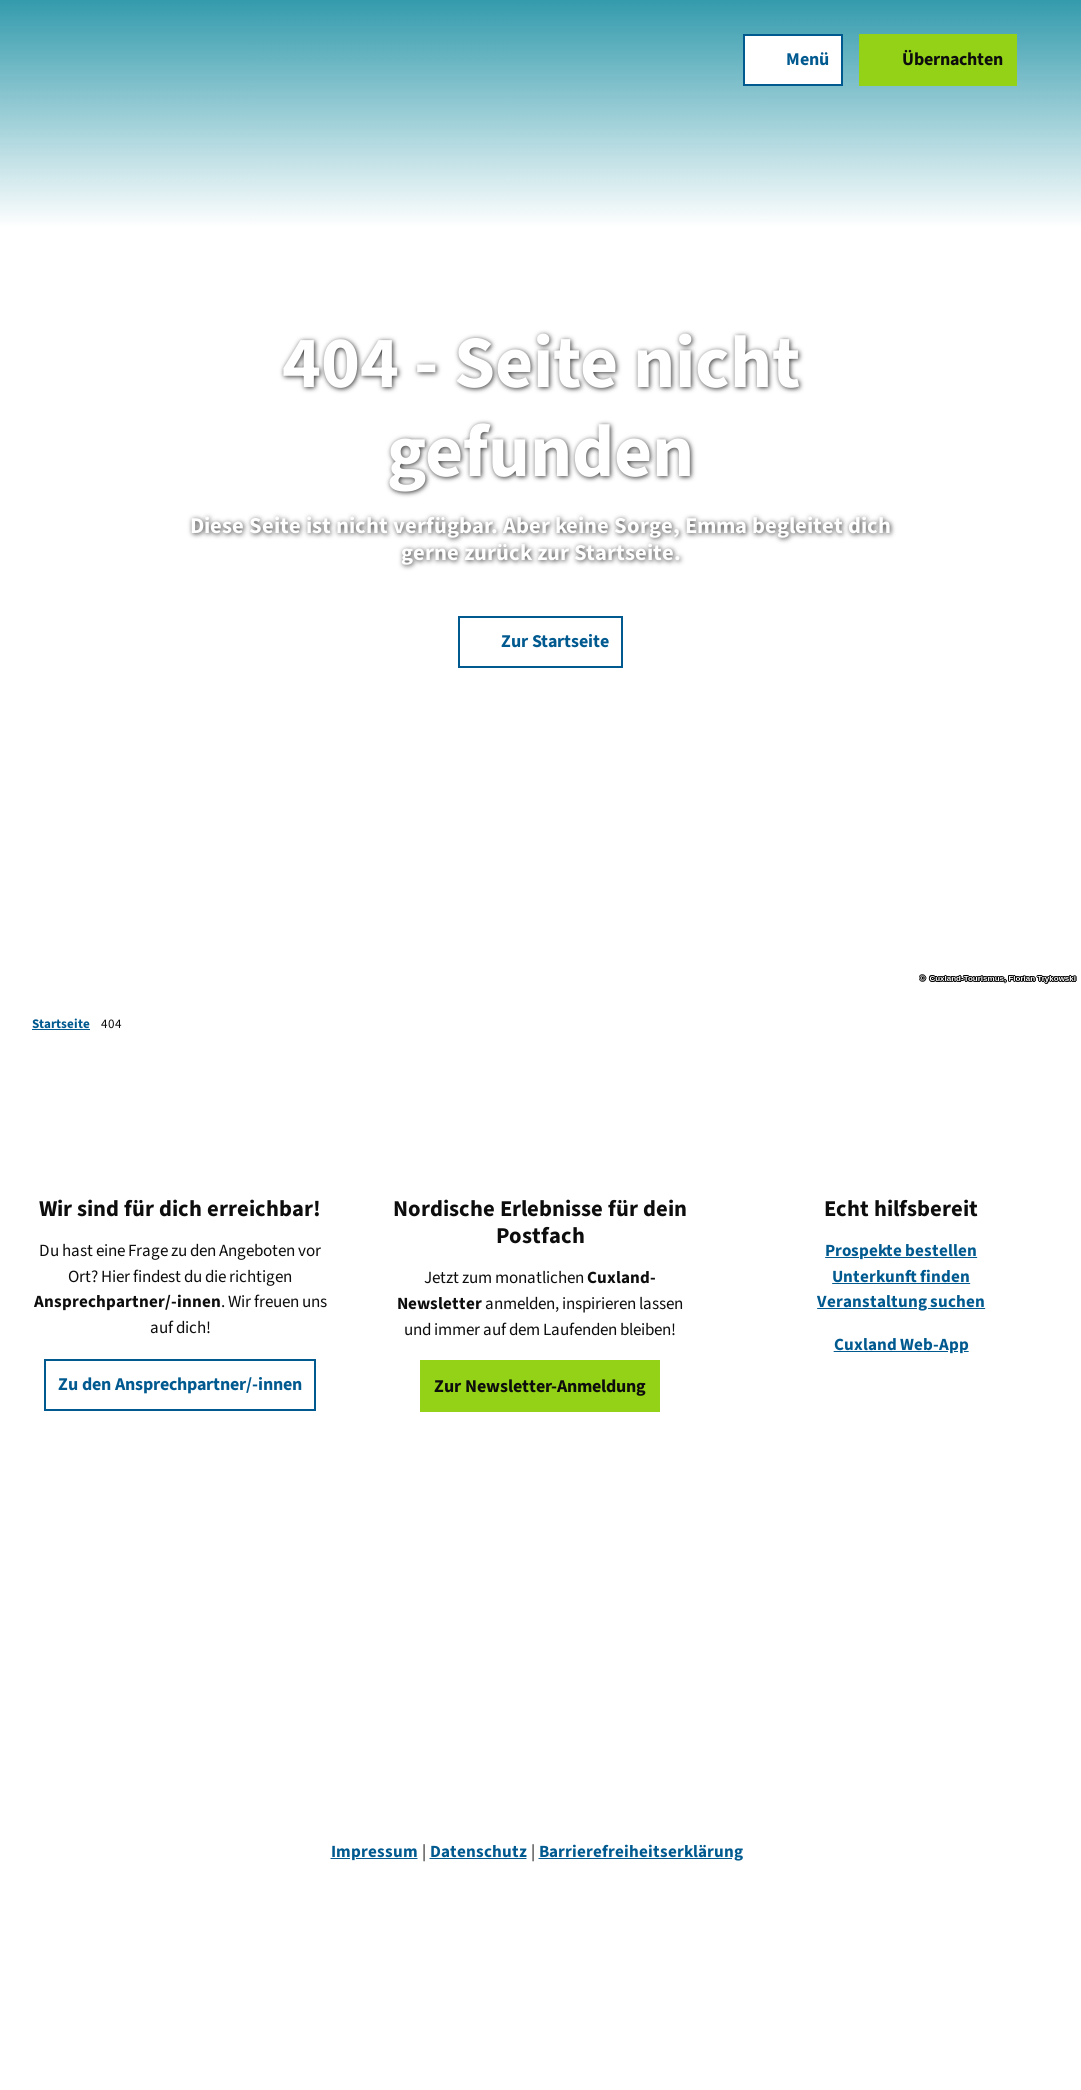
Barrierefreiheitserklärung (641, 1852)
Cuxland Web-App (900, 1345)
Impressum (374, 1852)
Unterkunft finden (901, 1277)
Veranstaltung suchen (901, 1303)
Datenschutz (478, 1852)
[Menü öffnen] (793, 60)
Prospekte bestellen (901, 1251)
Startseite (61, 1024)
